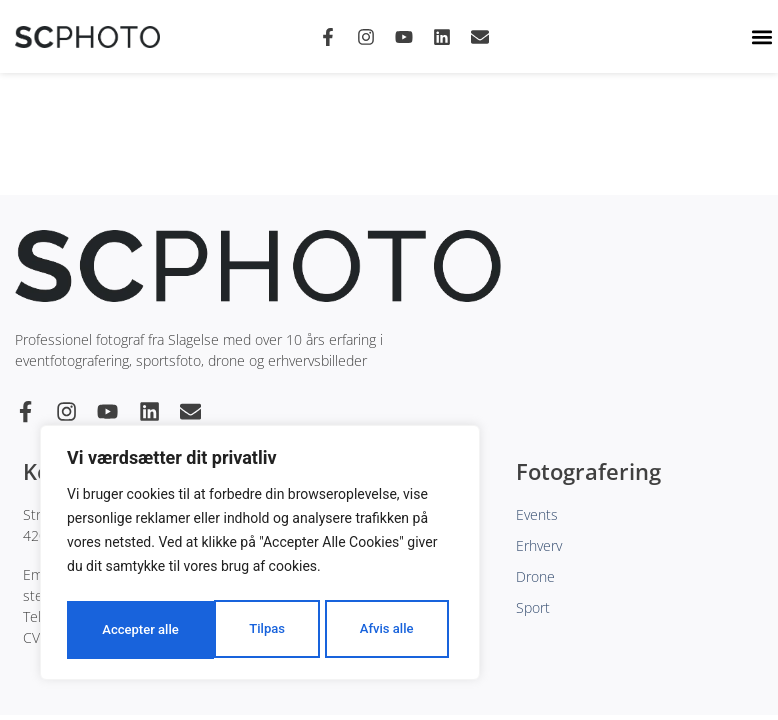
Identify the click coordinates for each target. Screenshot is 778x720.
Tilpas (118, 630)
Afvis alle (238, 630)
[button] (761, 36)
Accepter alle (380, 630)
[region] (260, 556)
